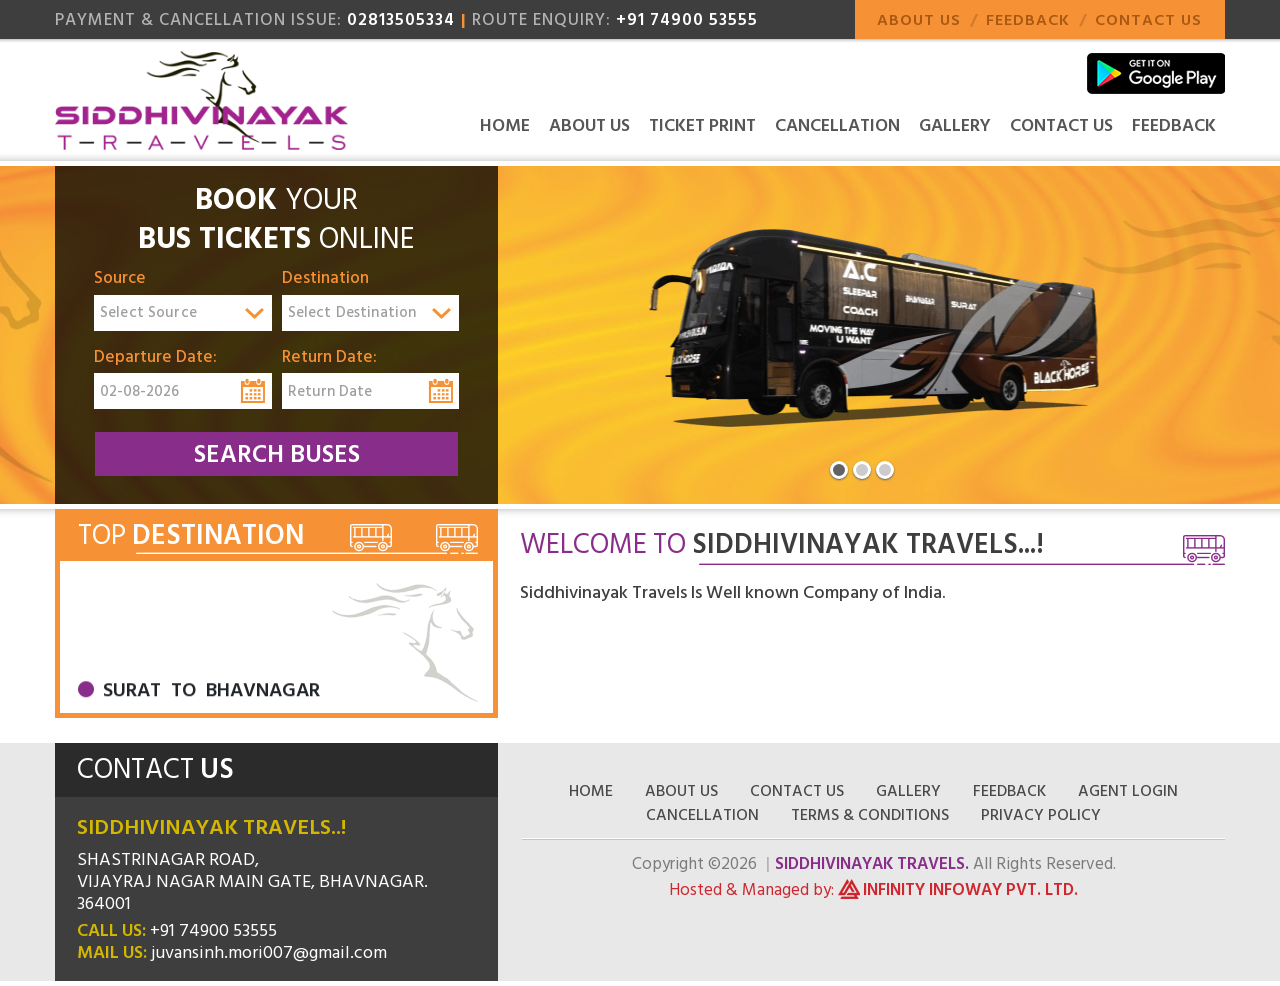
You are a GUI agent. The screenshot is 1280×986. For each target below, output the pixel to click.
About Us (919, 20)
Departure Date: (155, 358)
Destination (325, 279)
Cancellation (837, 125)
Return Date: (329, 358)
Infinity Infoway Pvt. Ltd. (970, 890)
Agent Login (1128, 791)
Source (120, 279)
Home (505, 125)
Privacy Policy (1041, 815)
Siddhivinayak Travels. (872, 864)
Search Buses (277, 454)
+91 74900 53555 (687, 20)
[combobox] (183, 313)
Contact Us (1148, 20)
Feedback (1028, 20)
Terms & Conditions (870, 815)
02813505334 (401, 20)
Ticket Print (702, 125)
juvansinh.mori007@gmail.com (269, 952)
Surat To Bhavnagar (211, 703)
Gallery (955, 125)
